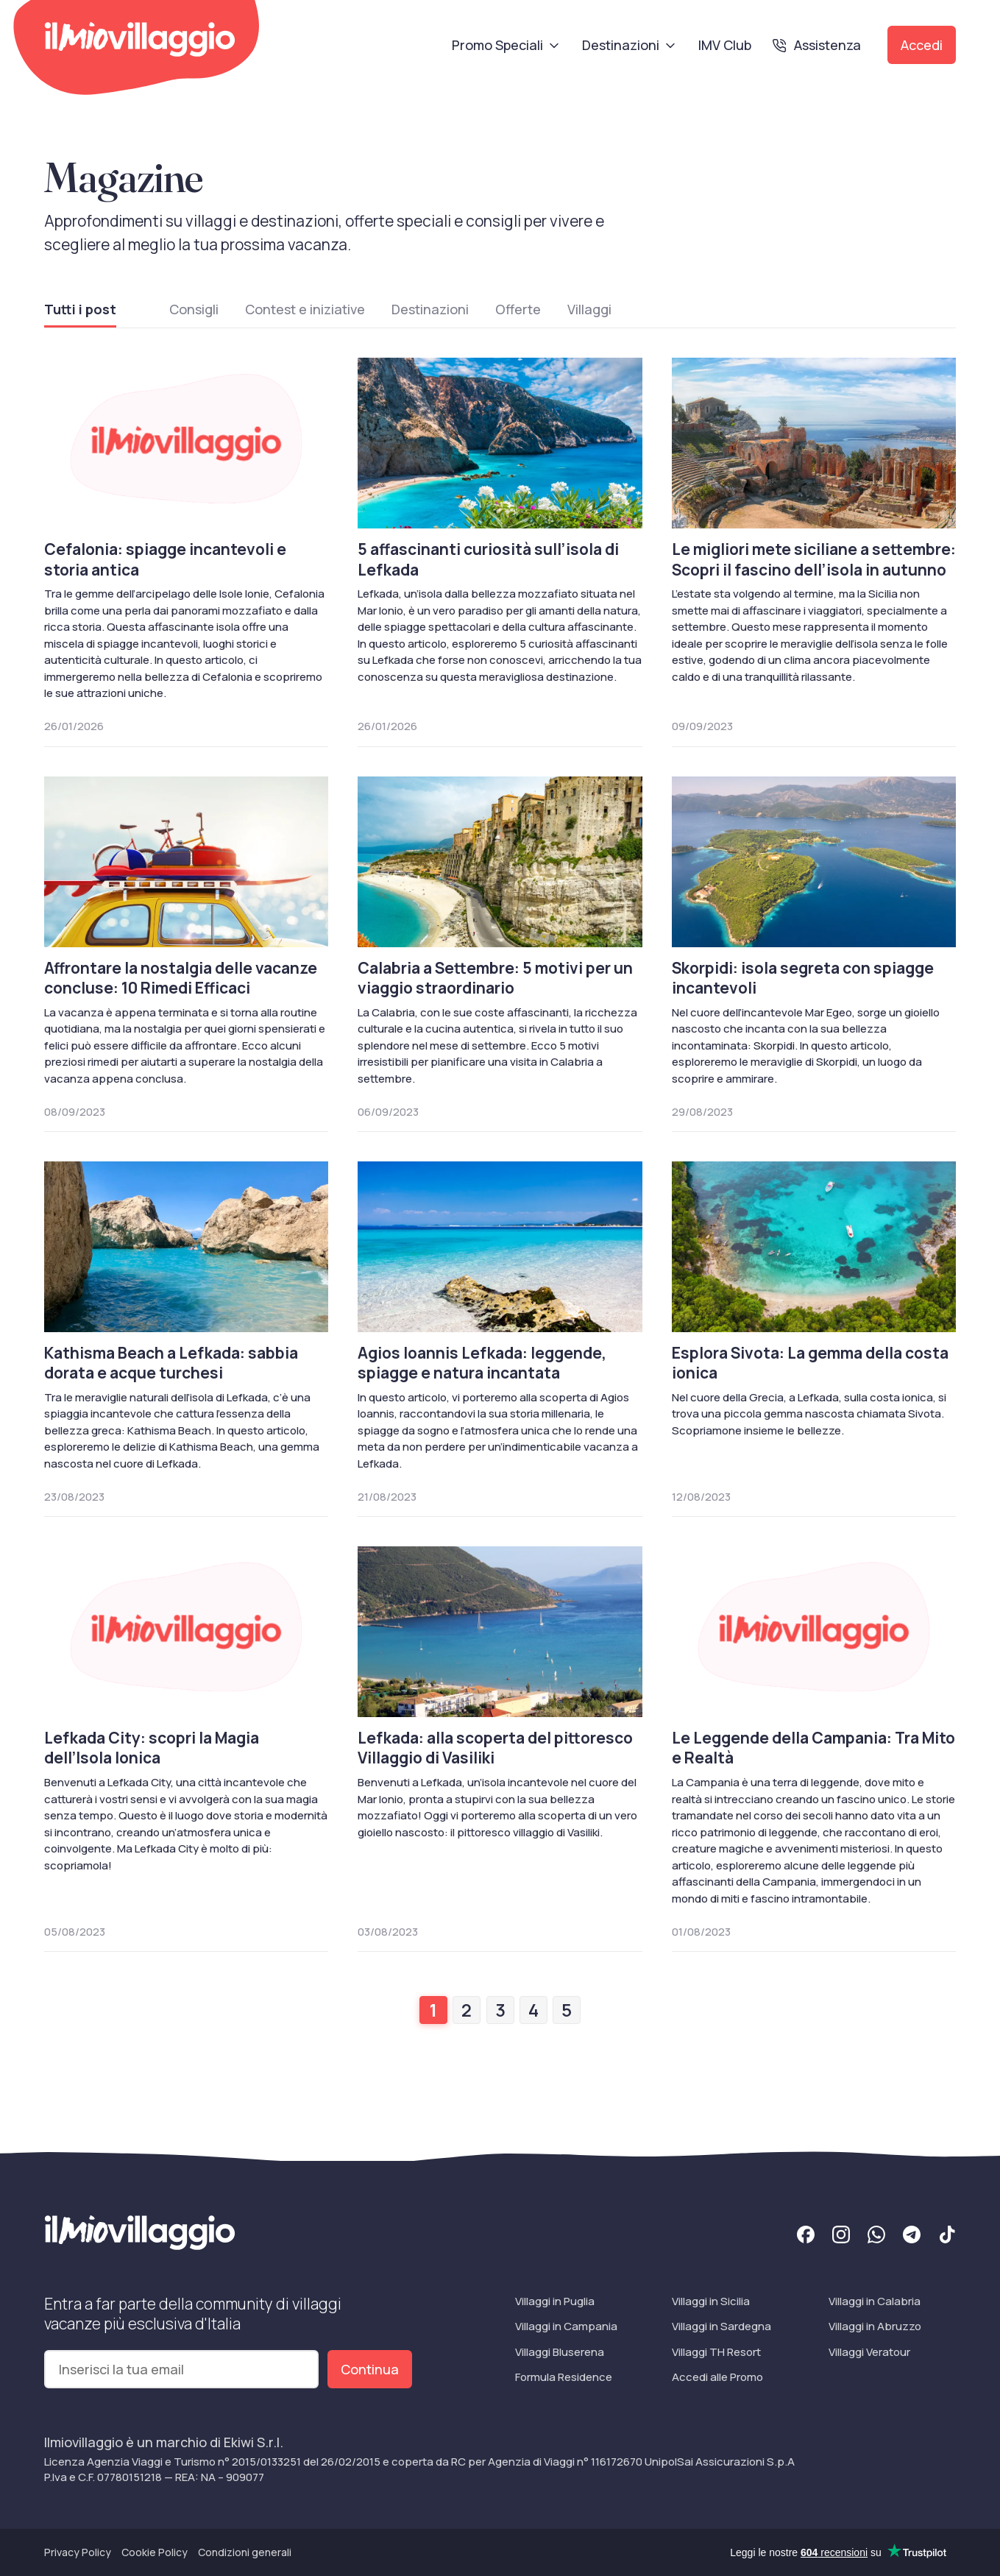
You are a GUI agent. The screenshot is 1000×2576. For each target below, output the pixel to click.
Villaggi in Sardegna (721, 2326)
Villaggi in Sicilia (711, 2301)
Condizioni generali (244, 2552)
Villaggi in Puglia (555, 2301)
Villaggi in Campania (566, 2326)
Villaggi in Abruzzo (875, 2326)
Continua (370, 2369)
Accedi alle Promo (717, 2377)
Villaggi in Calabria (875, 2301)
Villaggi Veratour (869, 2352)
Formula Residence (563, 2377)
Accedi (922, 45)
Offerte (518, 309)
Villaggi (589, 309)
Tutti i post (80, 309)
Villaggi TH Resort (716, 2352)
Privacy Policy (77, 2552)
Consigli (194, 309)
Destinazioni (430, 309)
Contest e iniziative (305, 309)
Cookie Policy (154, 2552)
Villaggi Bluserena (559, 2352)
